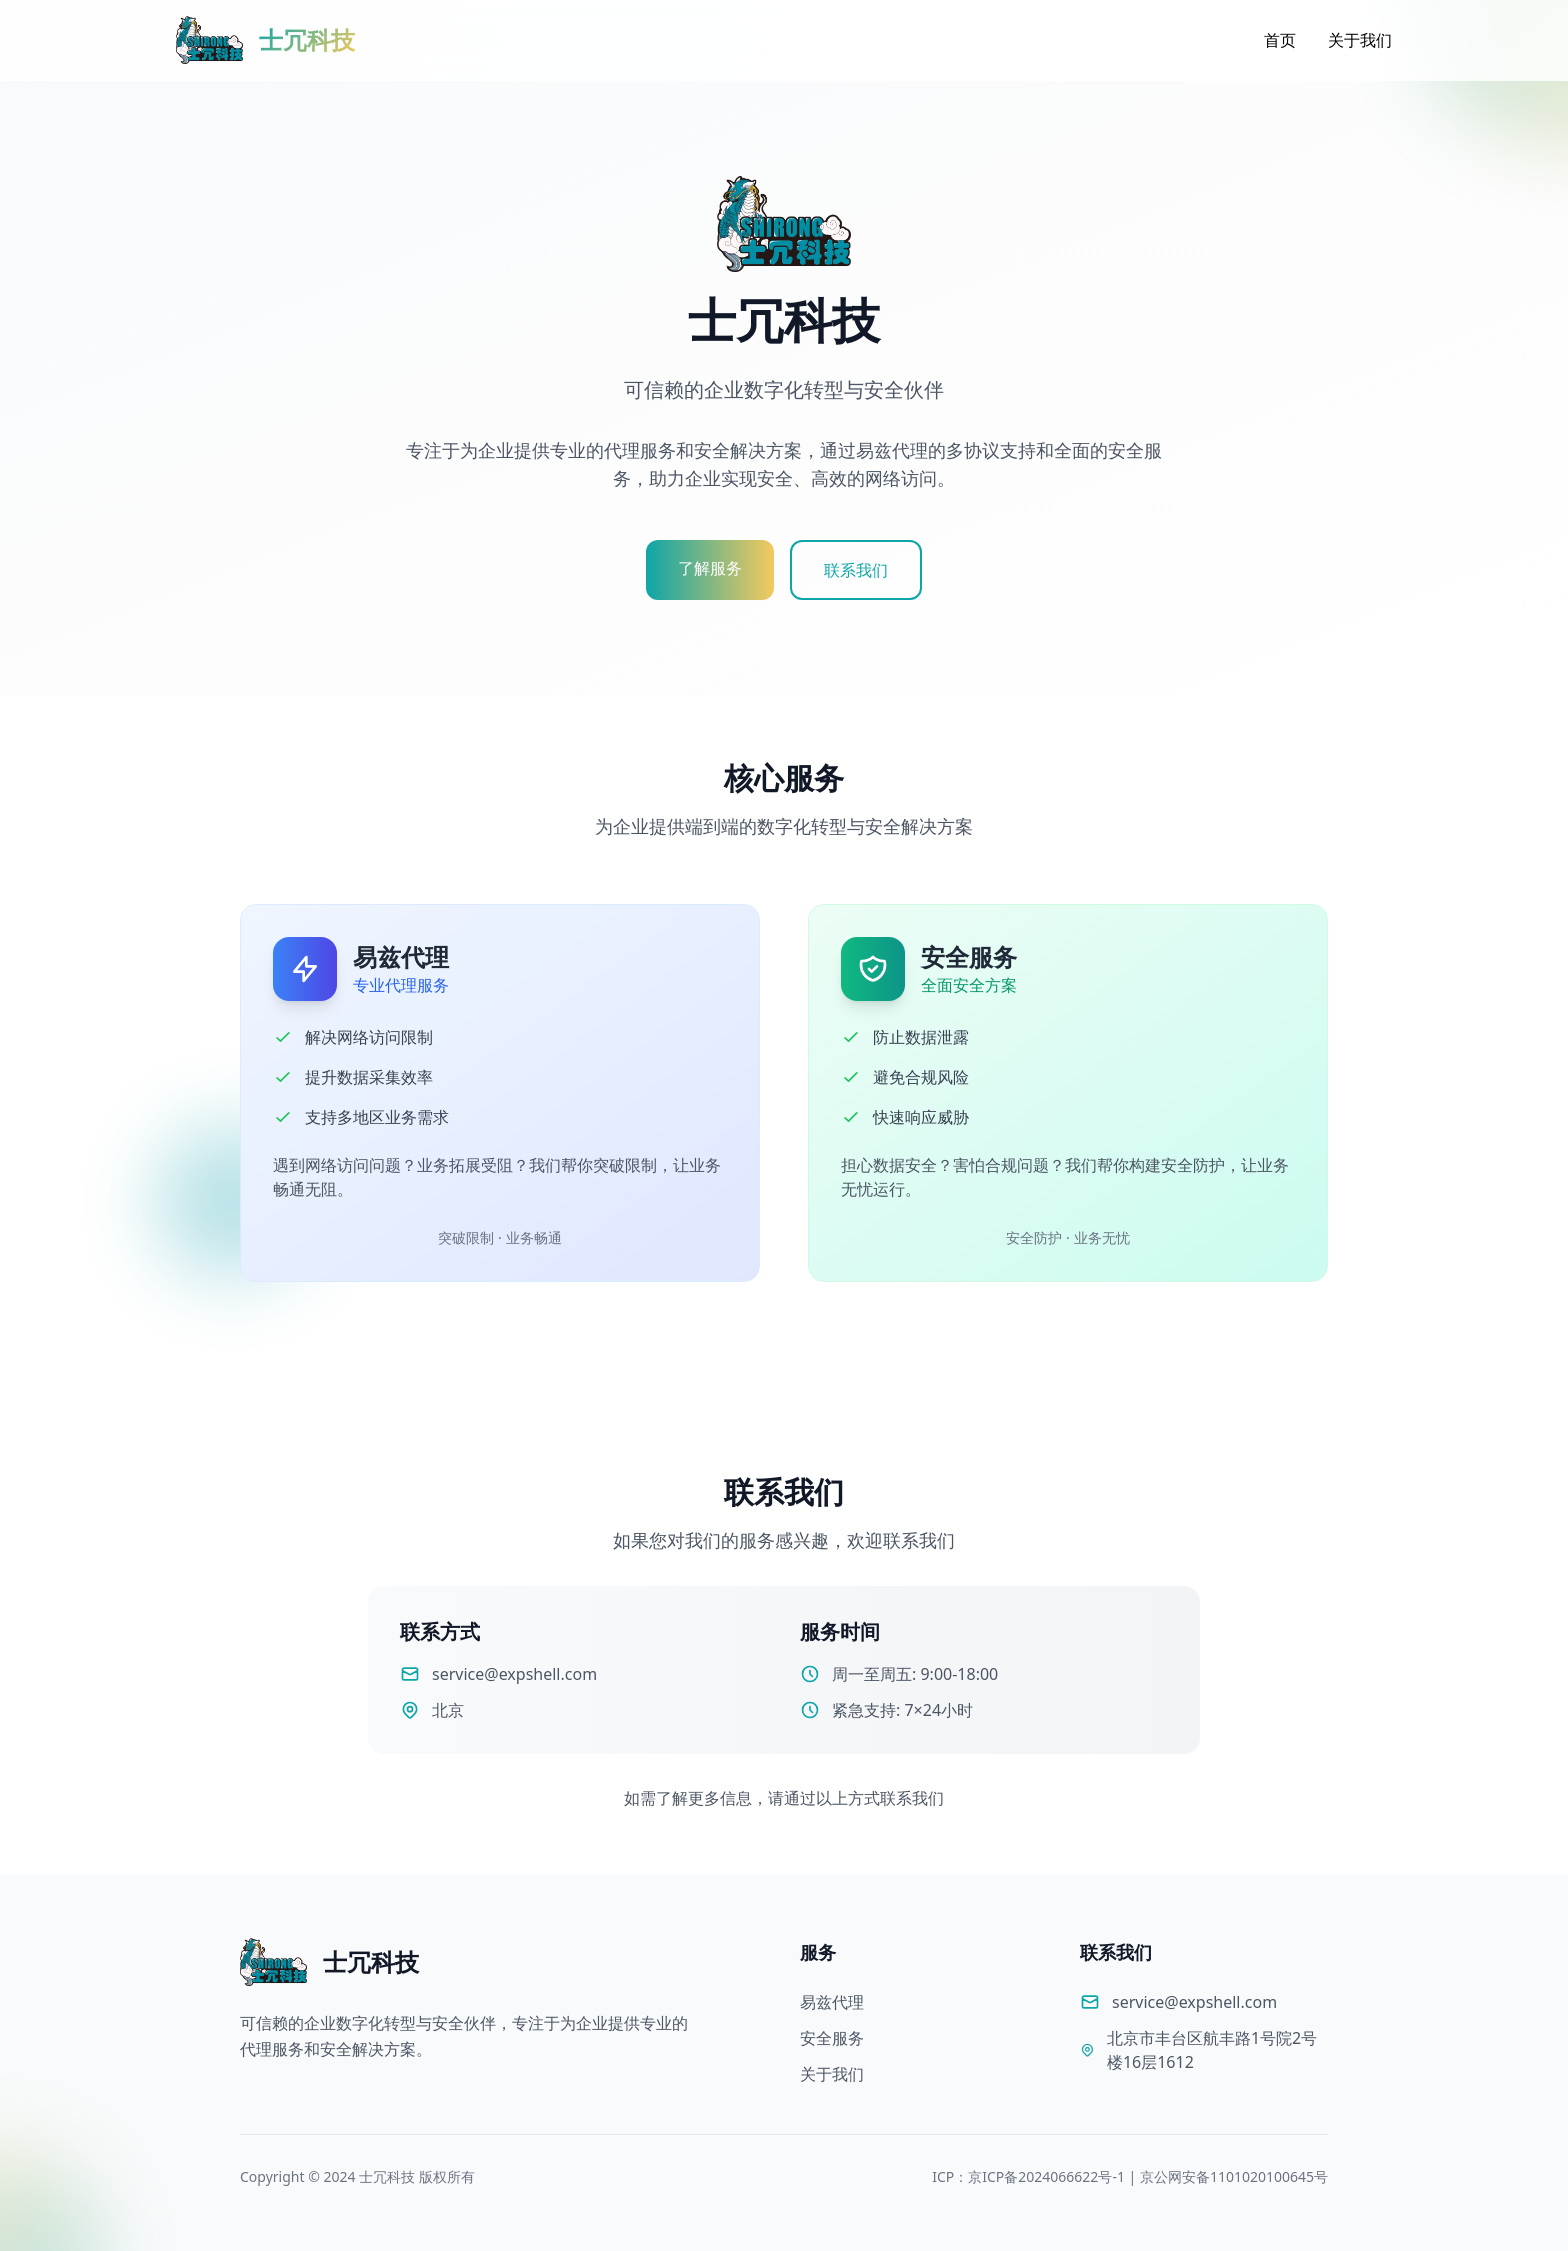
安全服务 (832, 2038)
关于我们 (1360, 40)
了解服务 (710, 568)
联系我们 (856, 570)
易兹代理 (832, 2002)
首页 (1280, 40)
